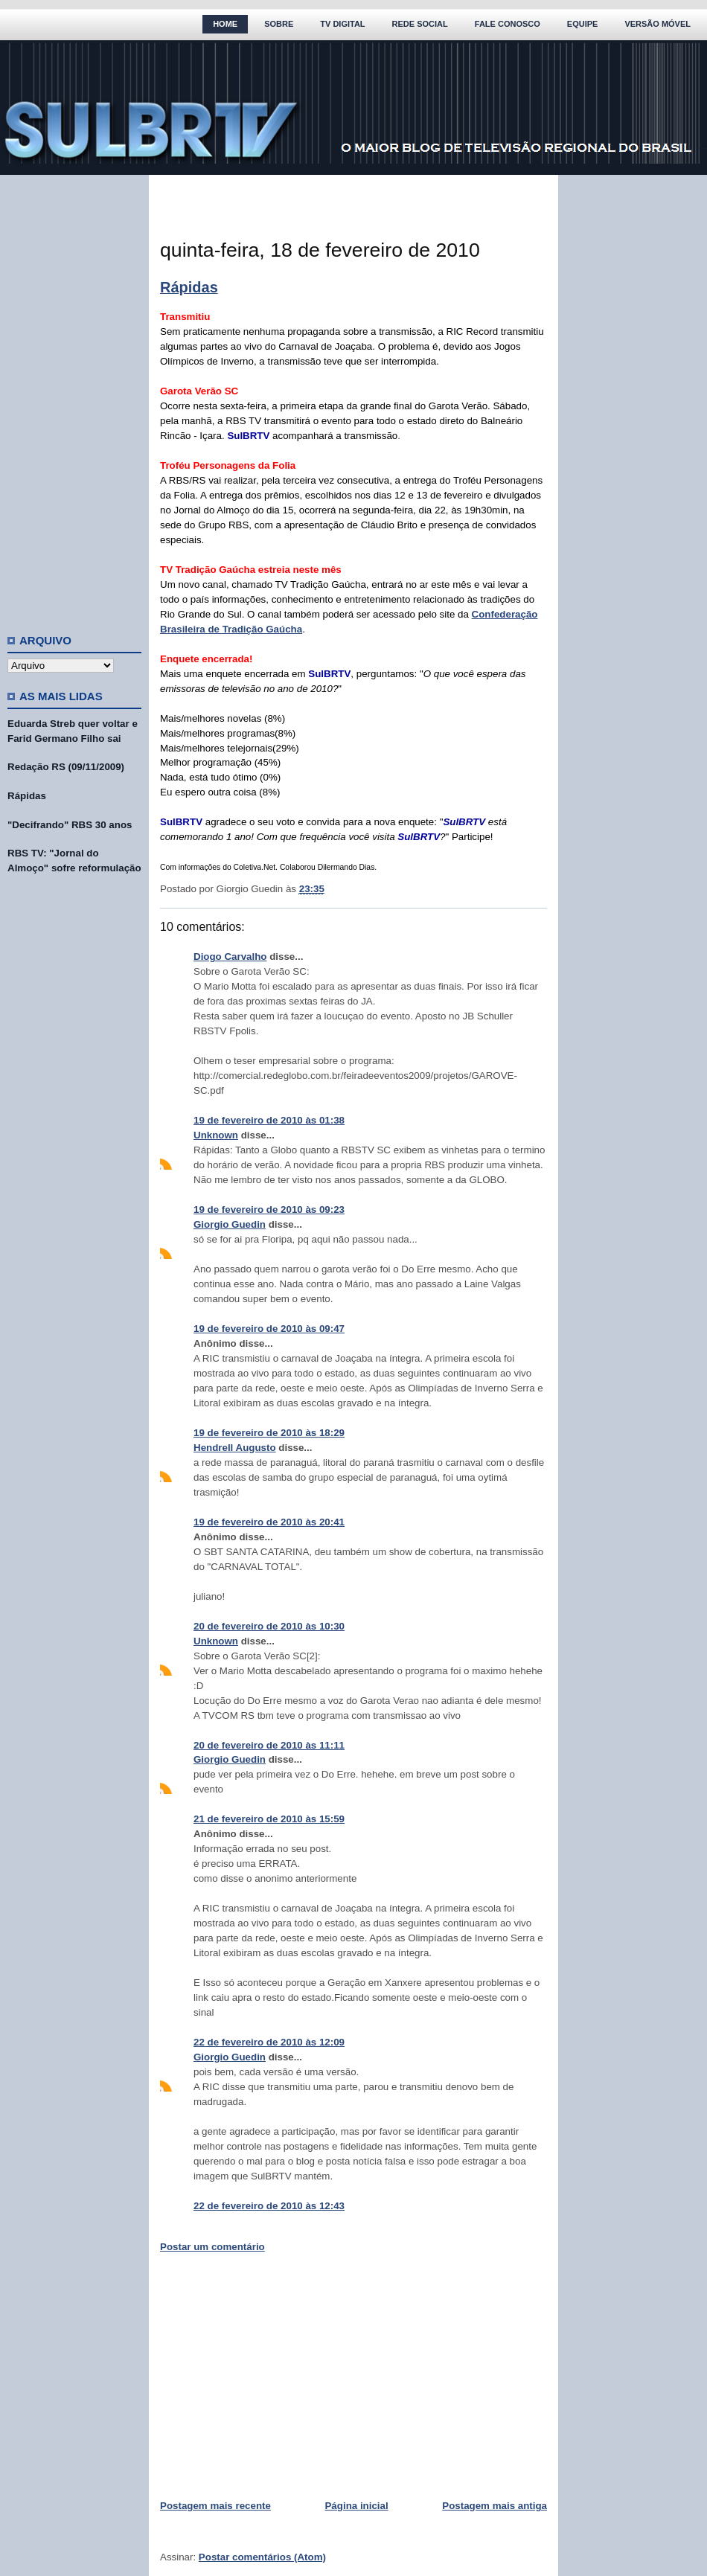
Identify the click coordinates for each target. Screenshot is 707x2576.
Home (225, 23)
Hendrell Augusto (234, 1447)
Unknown (215, 1135)
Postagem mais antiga (494, 2505)
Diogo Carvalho (230, 956)
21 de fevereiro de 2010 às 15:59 (269, 1818)
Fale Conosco (507, 23)
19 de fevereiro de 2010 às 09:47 (269, 1328)
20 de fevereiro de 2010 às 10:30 (269, 1626)
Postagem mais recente (215, 2505)
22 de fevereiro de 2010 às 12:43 (269, 2205)
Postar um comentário (212, 2246)
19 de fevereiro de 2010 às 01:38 (269, 1120)
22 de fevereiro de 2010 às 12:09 (269, 2042)
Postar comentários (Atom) (262, 2557)
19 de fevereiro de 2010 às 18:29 (269, 1432)
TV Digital (342, 23)
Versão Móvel (657, 23)
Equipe (582, 23)
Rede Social (420, 23)
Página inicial (356, 2505)
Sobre (278, 23)
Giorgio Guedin (229, 1224)
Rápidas (26, 795)
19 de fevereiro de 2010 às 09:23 (269, 1209)
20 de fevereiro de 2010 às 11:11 (269, 1745)
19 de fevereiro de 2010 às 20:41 (269, 1522)
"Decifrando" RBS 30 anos (69, 824)
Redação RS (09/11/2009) (65, 766)
